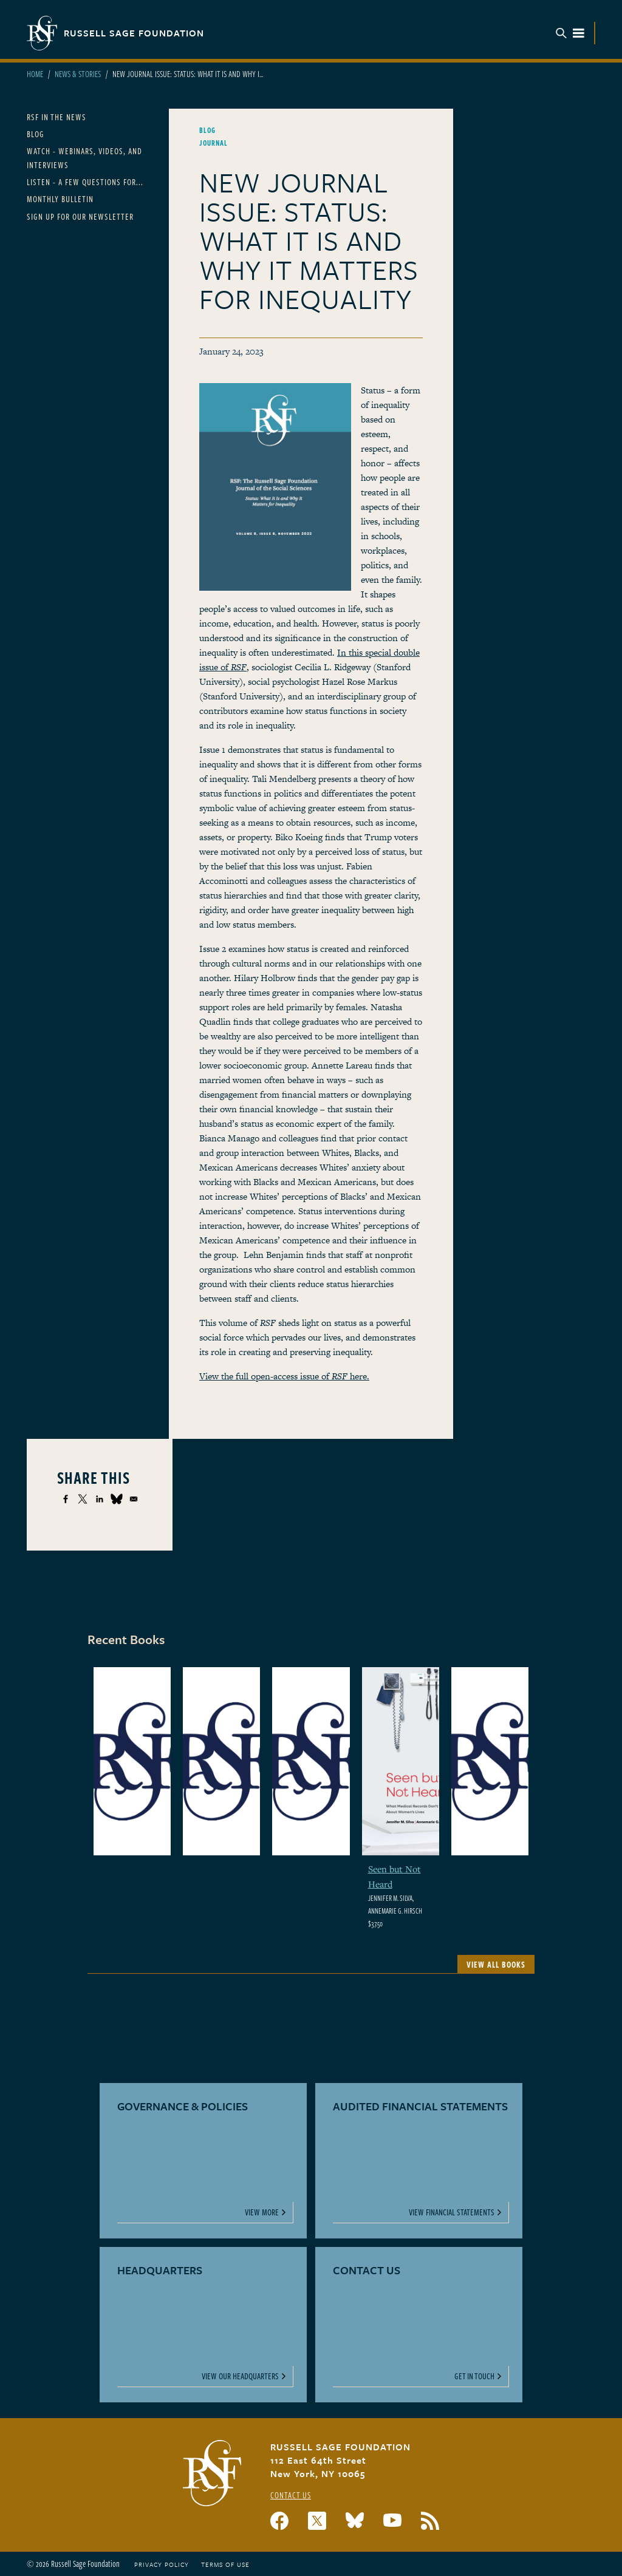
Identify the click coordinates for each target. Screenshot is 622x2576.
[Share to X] (83, 1499)
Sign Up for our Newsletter (80, 216)
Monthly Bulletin (60, 198)
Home (35, 73)
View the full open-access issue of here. (284, 1376)
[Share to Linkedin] (100, 1499)
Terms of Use (225, 2564)
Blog (35, 133)
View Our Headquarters (240, 2376)
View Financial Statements (451, 2212)
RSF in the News (56, 116)
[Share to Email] (134, 1499)
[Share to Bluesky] (117, 1499)
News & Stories (78, 73)
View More (262, 2212)
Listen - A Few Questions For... (85, 181)
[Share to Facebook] (66, 1499)
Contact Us (290, 2495)
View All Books (495, 1964)
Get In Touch (474, 2376)
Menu (570, 33)
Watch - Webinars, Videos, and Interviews (84, 157)
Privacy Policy (161, 2564)
